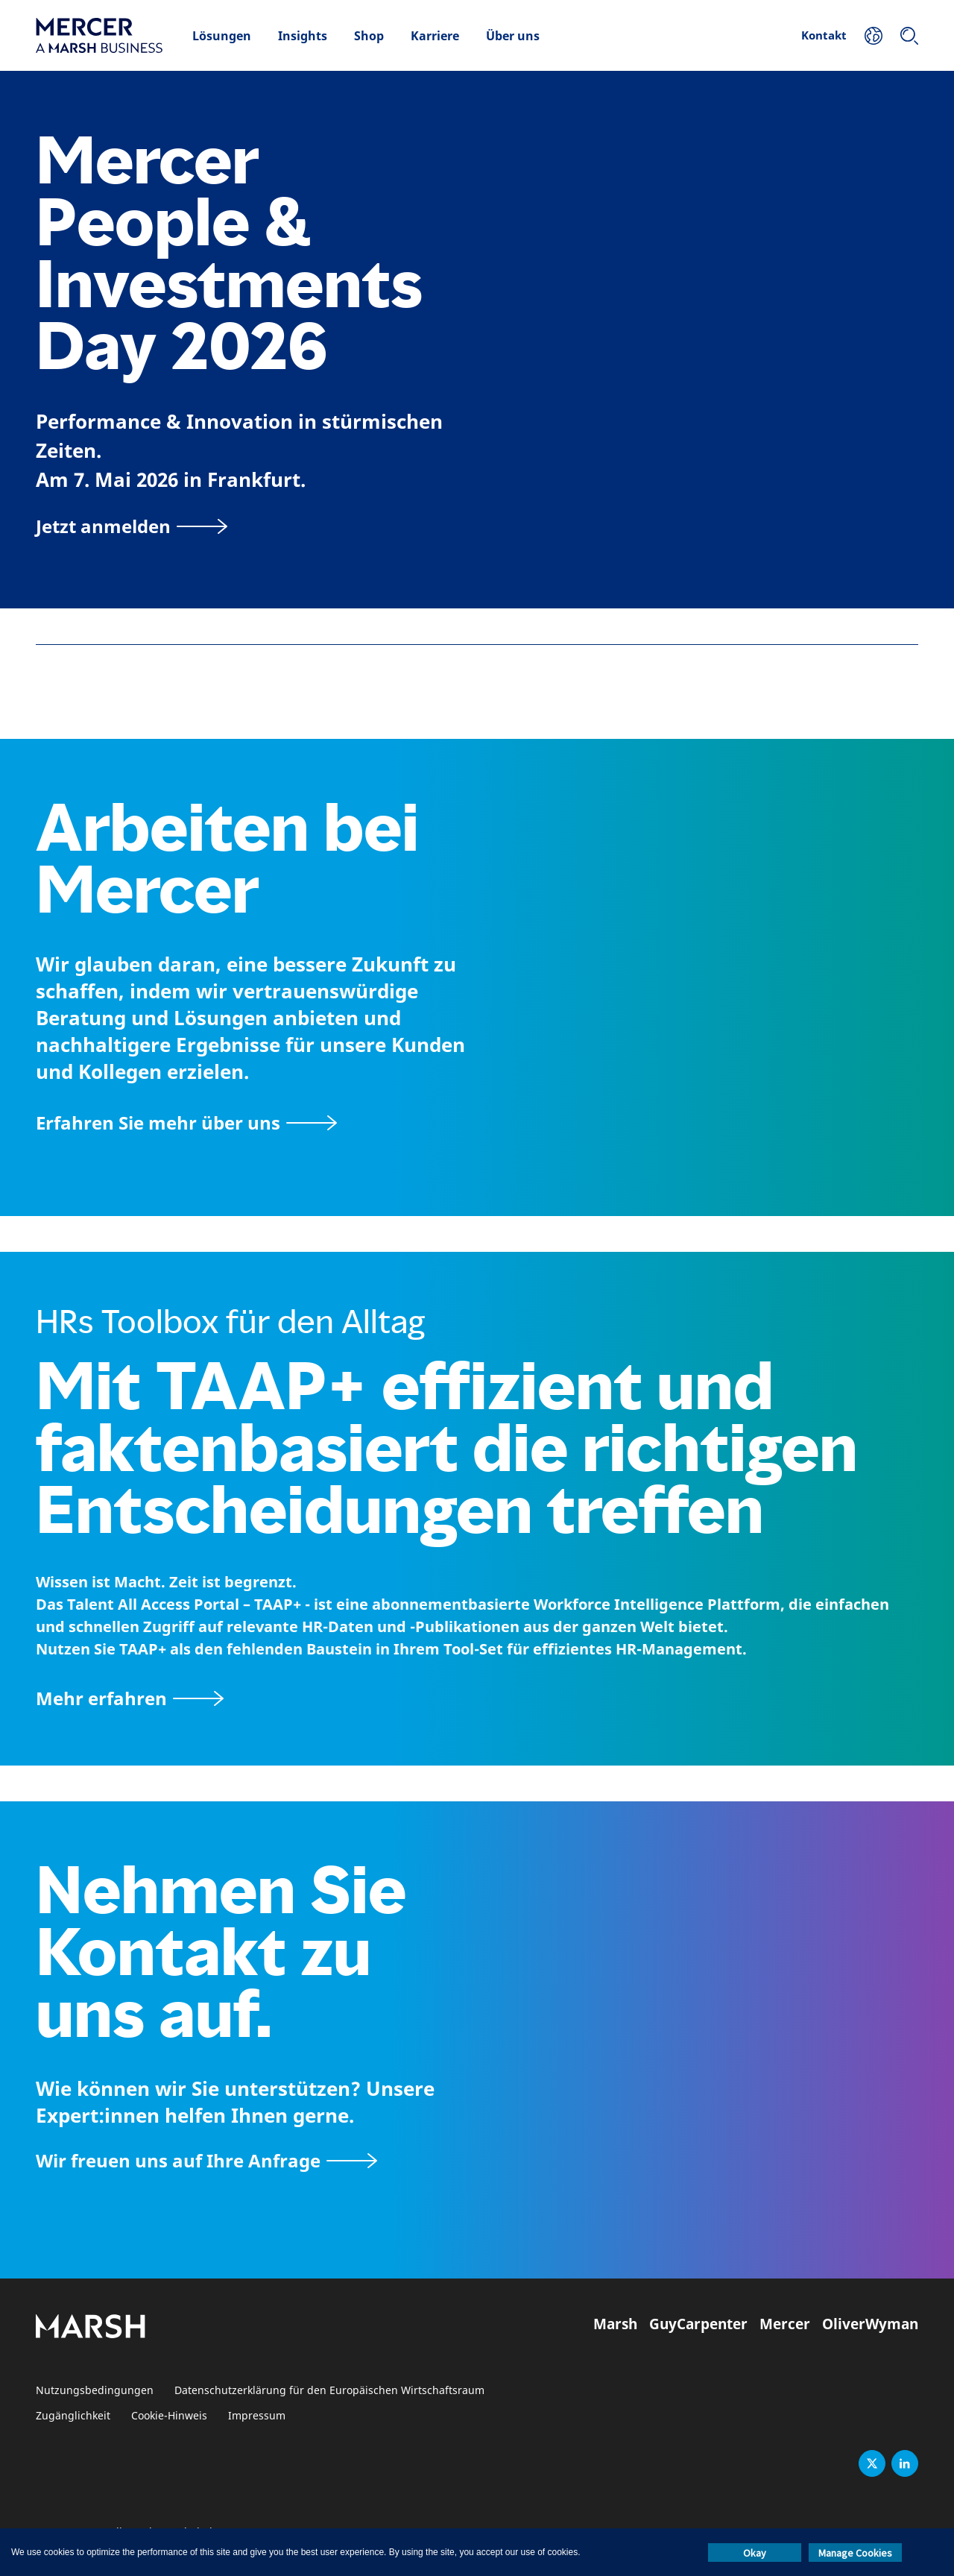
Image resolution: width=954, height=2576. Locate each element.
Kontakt (824, 35)
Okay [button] (754, 2553)
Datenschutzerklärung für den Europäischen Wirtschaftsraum (329, 2391)
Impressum (256, 2416)
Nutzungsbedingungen (95, 2391)
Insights (302, 36)
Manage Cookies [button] (855, 2553)
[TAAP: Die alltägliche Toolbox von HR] (477, 1698)
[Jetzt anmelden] (131, 526)
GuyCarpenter (698, 2324)
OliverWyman (870, 2324)
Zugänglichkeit (73, 2416)
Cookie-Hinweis (169, 2416)
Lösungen (221, 36)
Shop (369, 36)
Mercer (784, 2324)
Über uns (513, 36)
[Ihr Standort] (873, 35)
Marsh (615, 2324)
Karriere (435, 36)
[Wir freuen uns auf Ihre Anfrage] (206, 2160)
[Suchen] (909, 35)
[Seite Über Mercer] (186, 1122)
